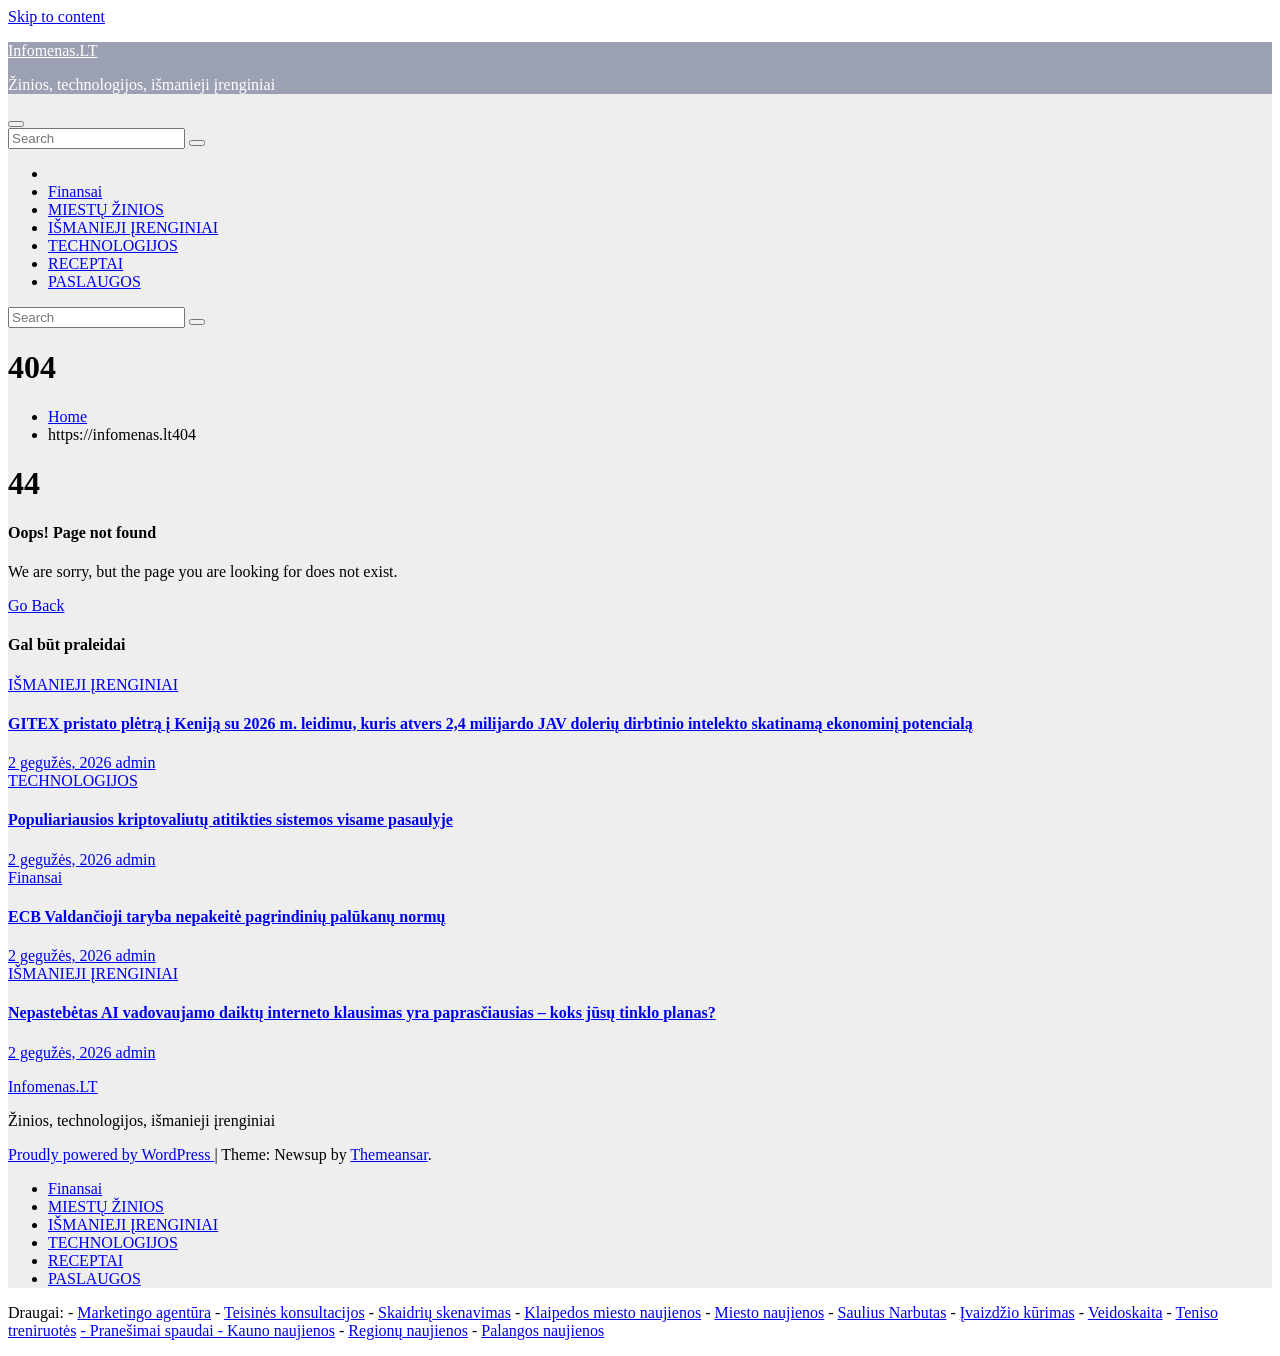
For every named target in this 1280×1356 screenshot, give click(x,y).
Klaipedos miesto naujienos (612, 1312)
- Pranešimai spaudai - (153, 1330)
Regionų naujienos (408, 1330)
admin (136, 762)
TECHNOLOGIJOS (113, 245)
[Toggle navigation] (16, 124)
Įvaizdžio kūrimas (1017, 1312)
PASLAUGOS (94, 281)
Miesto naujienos (769, 1312)
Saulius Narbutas (892, 1312)
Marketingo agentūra (144, 1312)
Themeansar (388, 1154)
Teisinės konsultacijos (294, 1312)
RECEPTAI (85, 263)
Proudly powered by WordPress (111, 1154)
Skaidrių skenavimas (444, 1312)
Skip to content (56, 16)
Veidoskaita (1125, 1312)
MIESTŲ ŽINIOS (106, 209)
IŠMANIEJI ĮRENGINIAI (133, 227)
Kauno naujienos (281, 1330)
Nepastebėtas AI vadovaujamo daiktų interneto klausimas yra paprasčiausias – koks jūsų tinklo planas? (362, 1012)
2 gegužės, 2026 (62, 762)
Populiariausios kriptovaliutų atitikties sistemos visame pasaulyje (230, 819)
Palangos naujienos (542, 1330)
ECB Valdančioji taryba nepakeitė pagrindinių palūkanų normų (226, 916)
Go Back (36, 605)
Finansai (75, 191)
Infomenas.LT (53, 50)
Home (67, 416)
